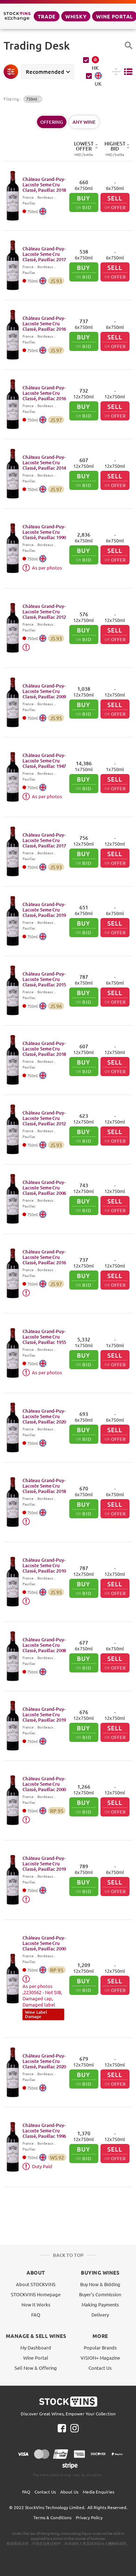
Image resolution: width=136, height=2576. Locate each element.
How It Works (35, 2304)
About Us (69, 2492)
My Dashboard (35, 2347)
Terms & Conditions (52, 2517)
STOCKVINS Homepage (36, 2294)
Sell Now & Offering (36, 2368)
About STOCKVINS (35, 2284)
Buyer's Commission (100, 2294)
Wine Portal (35, 2358)
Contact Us (100, 2368)
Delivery (100, 2314)
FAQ (35, 2314)
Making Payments (100, 2304)
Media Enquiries (98, 2492)
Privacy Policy (89, 2517)
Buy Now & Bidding (100, 2284)
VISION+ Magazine (100, 2358)
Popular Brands (100, 2347)
